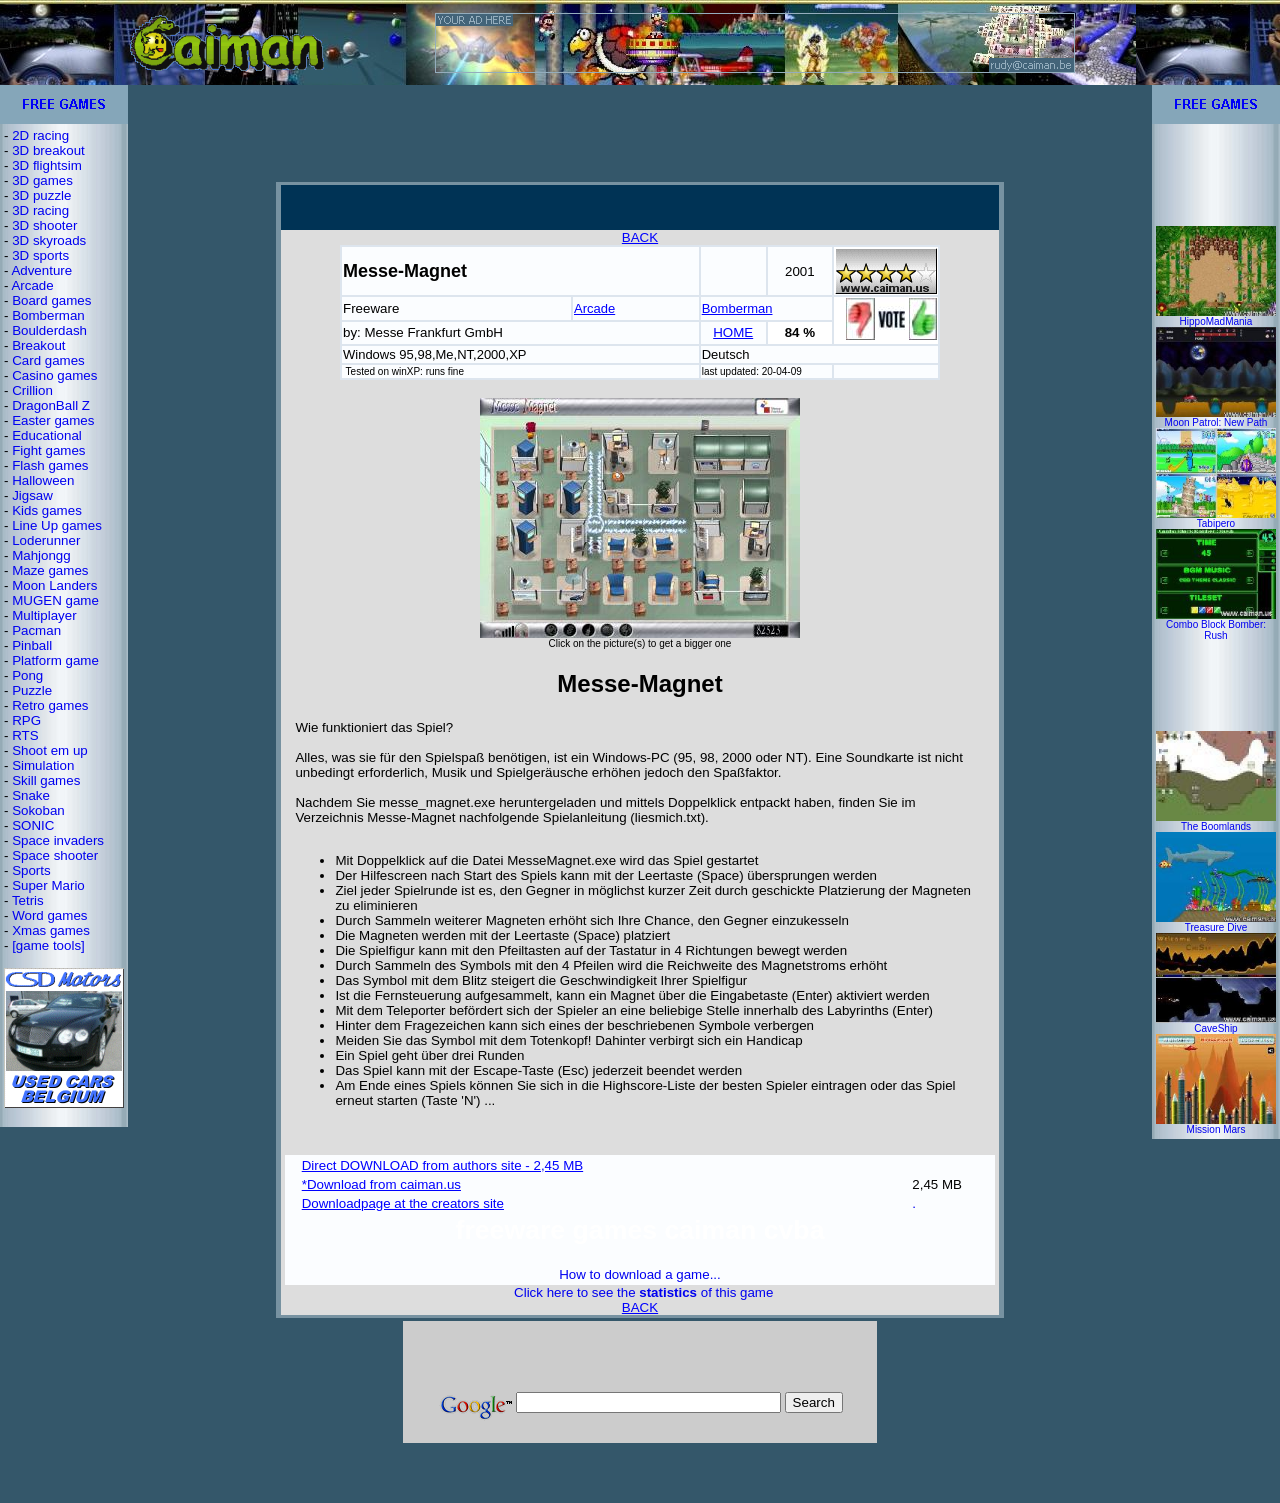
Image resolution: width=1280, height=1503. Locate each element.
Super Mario (48, 885)
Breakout (38, 345)
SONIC (33, 825)
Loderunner (46, 540)
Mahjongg (41, 555)
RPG (26, 720)
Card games (48, 360)
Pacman (36, 630)
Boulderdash (49, 330)
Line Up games (57, 525)
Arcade (32, 285)
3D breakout (48, 150)
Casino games (54, 375)
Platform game (55, 660)
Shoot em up (50, 750)
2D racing (40, 135)
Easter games (53, 420)
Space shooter (55, 855)
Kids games (47, 510)
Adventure (41, 270)
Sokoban (38, 810)
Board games (51, 300)
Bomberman (48, 315)
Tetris (28, 900)
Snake (31, 795)
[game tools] (48, 945)
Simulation (43, 765)
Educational (47, 435)
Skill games (46, 780)
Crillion (32, 390)
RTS (25, 735)
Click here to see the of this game (643, 1292)
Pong (27, 675)
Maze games (50, 570)
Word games (49, 915)
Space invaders (58, 840)
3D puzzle (41, 195)
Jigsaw (32, 495)
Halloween (43, 480)
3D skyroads (49, 240)
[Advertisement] (640, 133)
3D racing (40, 210)
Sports (31, 870)
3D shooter (44, 225)
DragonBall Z (51, 405)
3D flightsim (47, 165)
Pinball (32, 645)
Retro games (50, 705)
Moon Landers (54, 585)
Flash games (50, 465)
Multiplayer (44, 615)
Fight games (48, 450)
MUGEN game (55, 600)
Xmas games (51, 930)
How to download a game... (640, 1274)
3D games (42, 180)
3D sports (40, 255)
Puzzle (32, 690)
